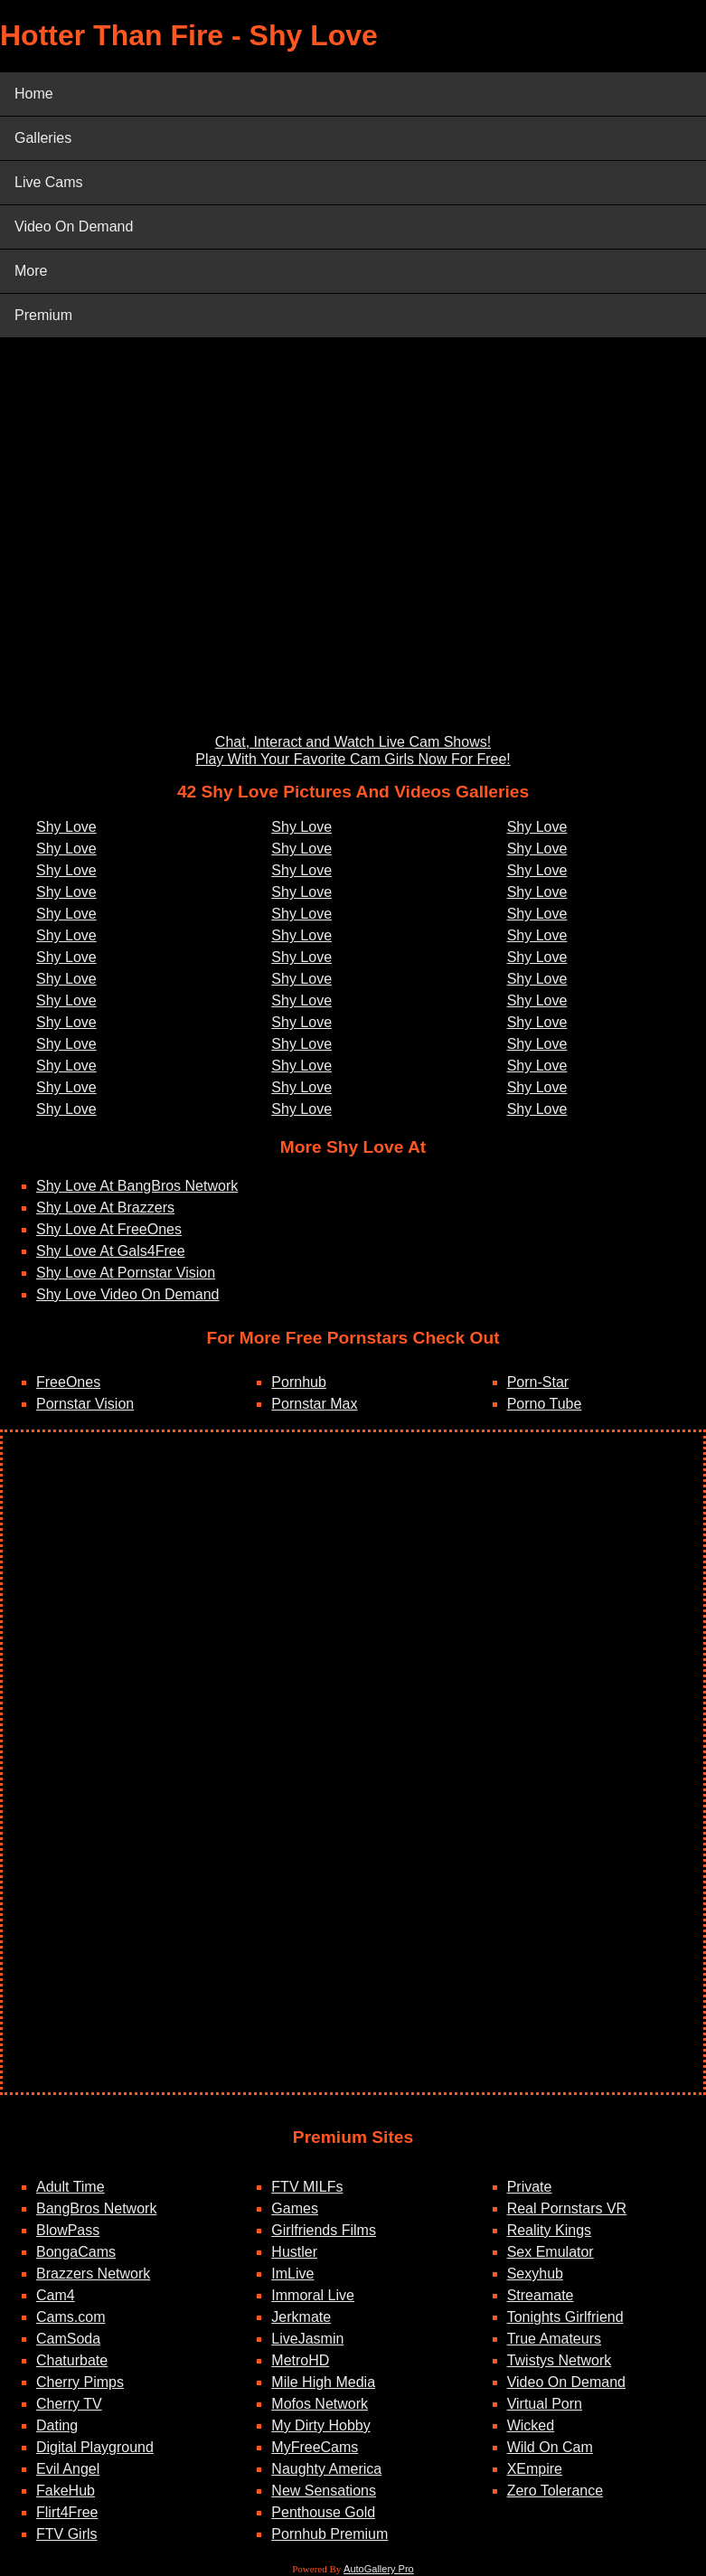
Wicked (530, 2425)
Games (294, 2208)
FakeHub (65, 2490)
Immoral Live (312, 2295)
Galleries (42, 138)
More (30, 270)
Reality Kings (549, 2230)
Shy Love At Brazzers (105, 1207)
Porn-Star (538, 1382)
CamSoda (68, 2338)
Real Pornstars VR (567, 2208)
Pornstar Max (314, 1403)
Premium (43, 315)
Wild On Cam (550, 2447)
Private (529, 2186)
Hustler (294, 2252)
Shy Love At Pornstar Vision (125, 1272)
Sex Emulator (550, 2252)
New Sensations (323, 2490)
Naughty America (326, 2469)
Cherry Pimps (80, 2382)
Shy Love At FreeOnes (109, 1229)
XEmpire (534, 2469)
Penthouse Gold (323, 2512)
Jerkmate (301, 2317)
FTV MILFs (307, 2186)
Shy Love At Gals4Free (110, 1251)
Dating (57, 2425)
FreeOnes (68, 1382)
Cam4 (55, 2295)
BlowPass (67, 2230)
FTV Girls (67, 2534)
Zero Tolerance (555, 2490)
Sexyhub (535, 2273)
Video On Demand (73, 226)
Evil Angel (67, 2469)
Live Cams (48, 182)
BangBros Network (96, 2208)
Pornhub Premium (329, 2534)
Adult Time (70, 2186)
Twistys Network (559, 2360)
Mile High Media (323, 2382)
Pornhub (298, 1382)
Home (33, 93)
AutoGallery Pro (379, 2568)
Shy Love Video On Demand (128, 1294)
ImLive (292, 2273)
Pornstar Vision (85, 1403)
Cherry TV (69, 2403)
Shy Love (66, 827)
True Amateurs (554, 2338)
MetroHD (300, 2360)
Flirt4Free (67, 2512)
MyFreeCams (314, 2447)
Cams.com (70, 2317)
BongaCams (76, 2252)
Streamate (540, 2295)
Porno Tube (544, 1403)
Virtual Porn (544, 2403)
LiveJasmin (307, 2338)
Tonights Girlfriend (565, 2317)
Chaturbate (72, 2360)
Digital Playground (95, 2447)
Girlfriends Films (323, 2230)
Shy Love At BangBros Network (137, 1186)
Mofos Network (319, 2403)
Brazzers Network (93, 2273)
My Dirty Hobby (320, 2425)
